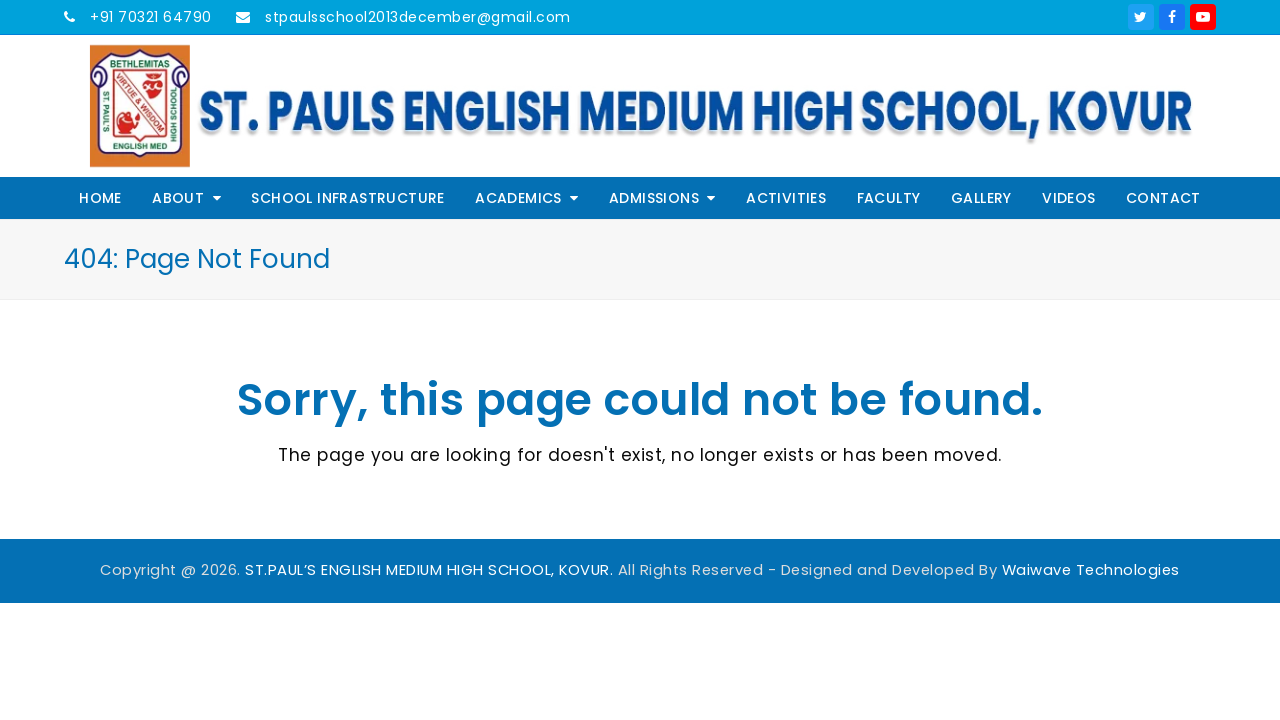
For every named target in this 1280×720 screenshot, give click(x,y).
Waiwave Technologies (1091, 570)
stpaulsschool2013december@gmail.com (416, 17)
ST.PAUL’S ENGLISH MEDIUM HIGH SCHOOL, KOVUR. (429, 570)
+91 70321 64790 (149, 17)
